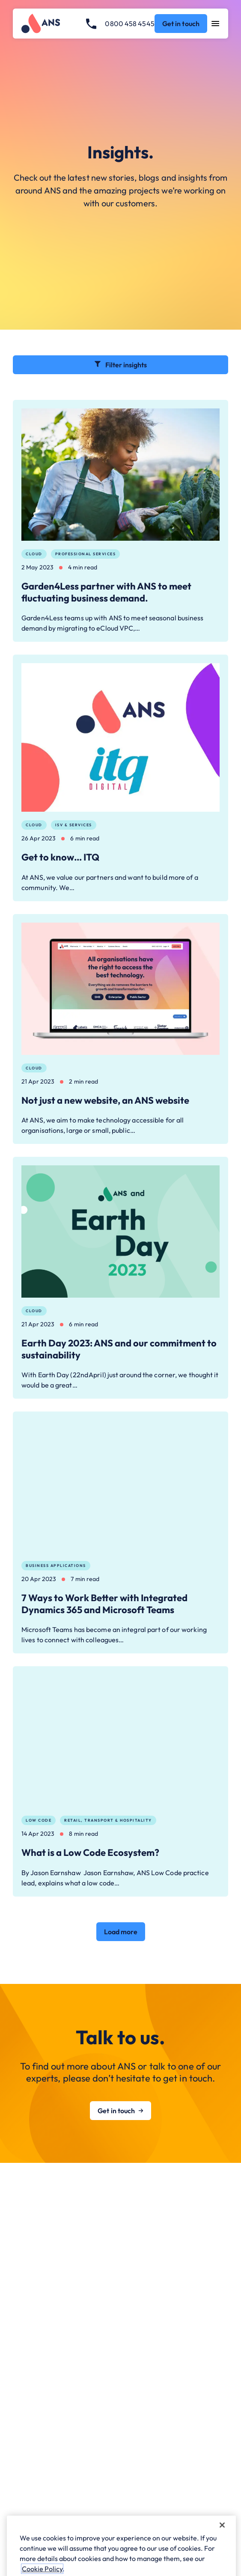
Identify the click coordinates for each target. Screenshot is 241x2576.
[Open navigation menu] (215, 23)
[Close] (222, 2549)
